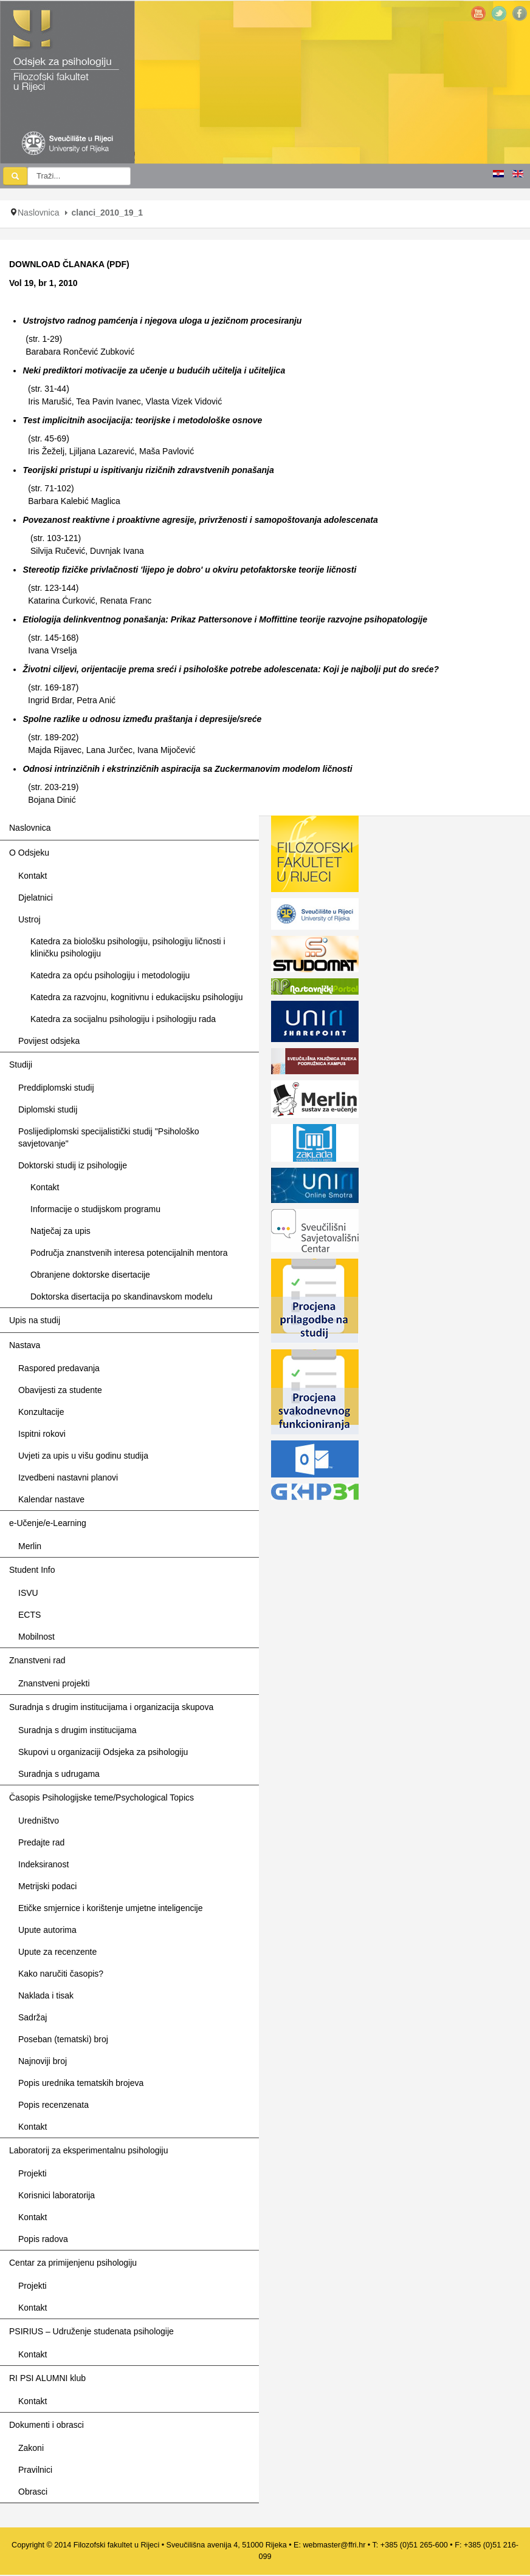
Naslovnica (38, 212)
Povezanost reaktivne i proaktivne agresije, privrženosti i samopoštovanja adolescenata (199, 520)
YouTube (478, 13)
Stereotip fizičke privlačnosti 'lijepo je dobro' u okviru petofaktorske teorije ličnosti (189, 569)
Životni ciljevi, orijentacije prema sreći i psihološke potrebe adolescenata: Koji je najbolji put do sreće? (230, 669)
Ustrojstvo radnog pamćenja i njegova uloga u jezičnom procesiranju (161, 320)
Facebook (519, 13)
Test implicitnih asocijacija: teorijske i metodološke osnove (142, 420)
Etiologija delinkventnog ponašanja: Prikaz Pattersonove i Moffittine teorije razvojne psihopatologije (224, 619)
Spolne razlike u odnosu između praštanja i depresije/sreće (141, 719)
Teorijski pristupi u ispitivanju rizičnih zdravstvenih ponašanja (148, 470)
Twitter (499, 13)
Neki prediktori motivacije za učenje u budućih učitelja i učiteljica (153, 370)
